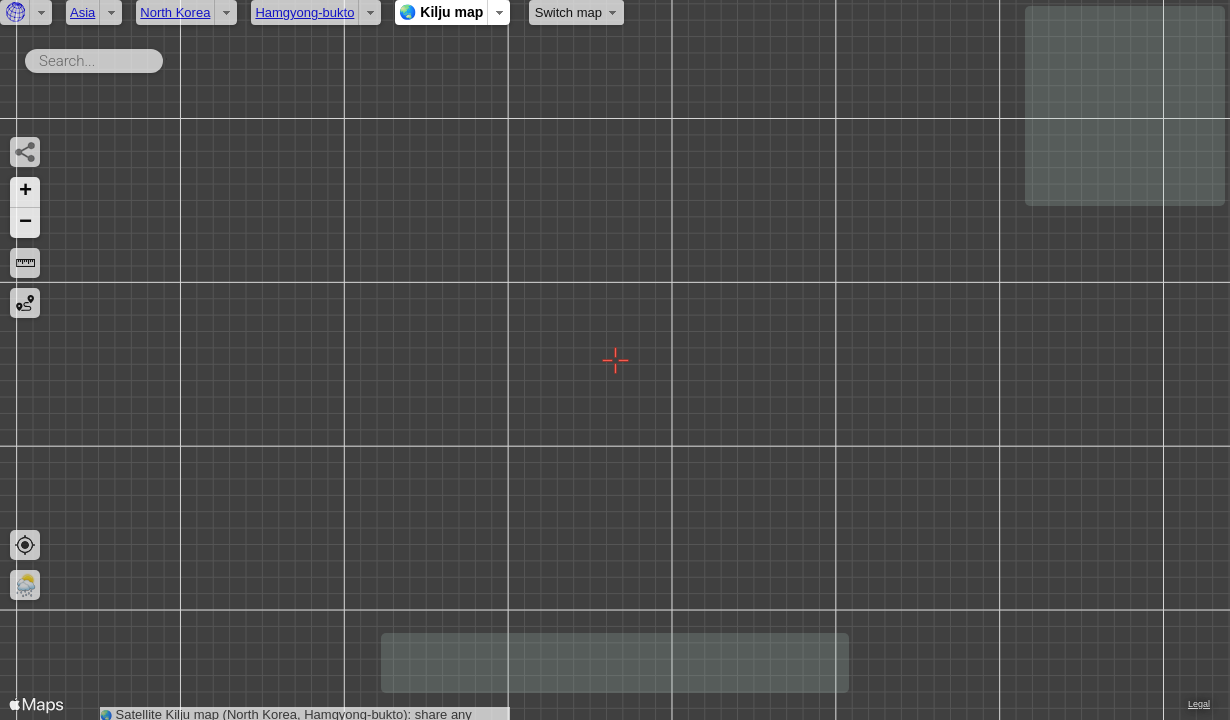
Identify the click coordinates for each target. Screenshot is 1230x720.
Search (166, 57)
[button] (25, 192)
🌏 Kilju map (441, 12)
